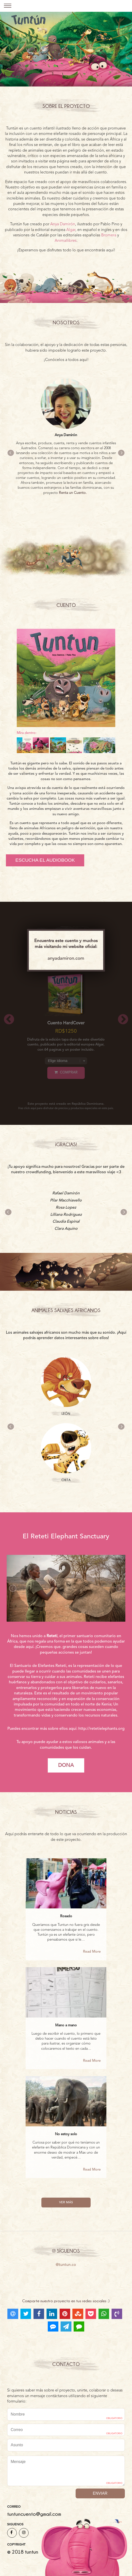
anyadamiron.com (66, 958)
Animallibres (66, 241)
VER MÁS (66, 2202)
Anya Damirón (62, 224)
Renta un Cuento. (73, 493)
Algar (70, 230)
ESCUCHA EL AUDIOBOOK (45, 860)
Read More (92, 1952)
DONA (66, 1765)
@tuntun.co (66, 2265)
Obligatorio (114, 2418)
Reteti (52, 1636)
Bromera (108, 235)
